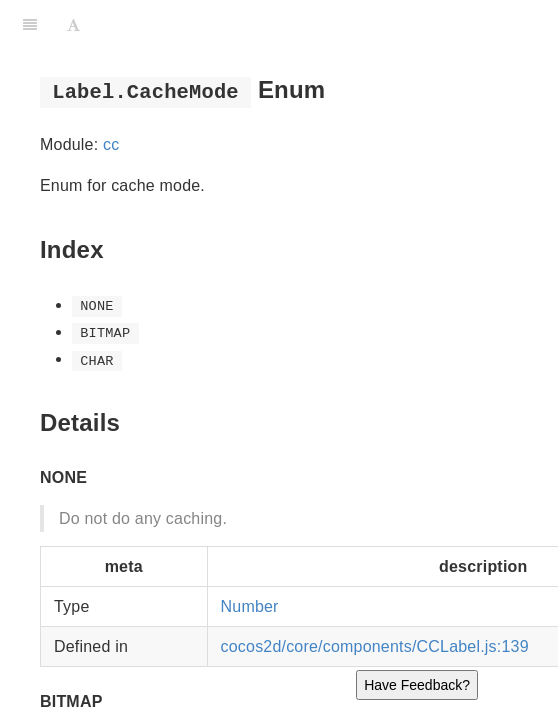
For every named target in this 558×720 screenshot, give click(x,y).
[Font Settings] (73, 25)
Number (250, 606)
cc (111, 144)
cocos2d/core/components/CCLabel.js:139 (375, 646)
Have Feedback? (417, 685)
